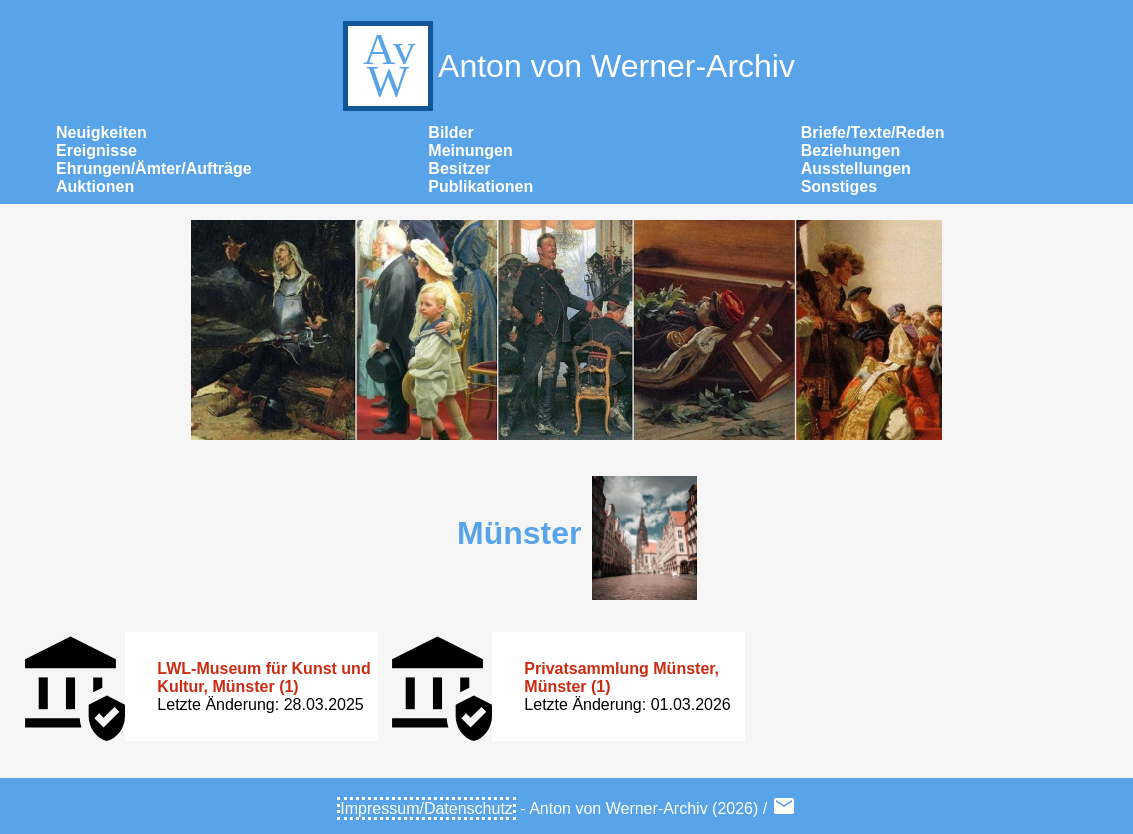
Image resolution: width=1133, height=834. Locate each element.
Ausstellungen (856, 168)
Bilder (450, 132)
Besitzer (459, 168)
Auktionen (95, 186)
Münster (519, 533)
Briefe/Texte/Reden (873, 132)
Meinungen (470, 150)
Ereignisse (96, 150)
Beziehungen (851, 150)
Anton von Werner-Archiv (566, 66)
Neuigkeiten (101, 132)
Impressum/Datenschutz (426, 808)
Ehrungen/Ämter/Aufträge (154, 168)
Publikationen (480, 186)
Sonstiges (839, 186)
